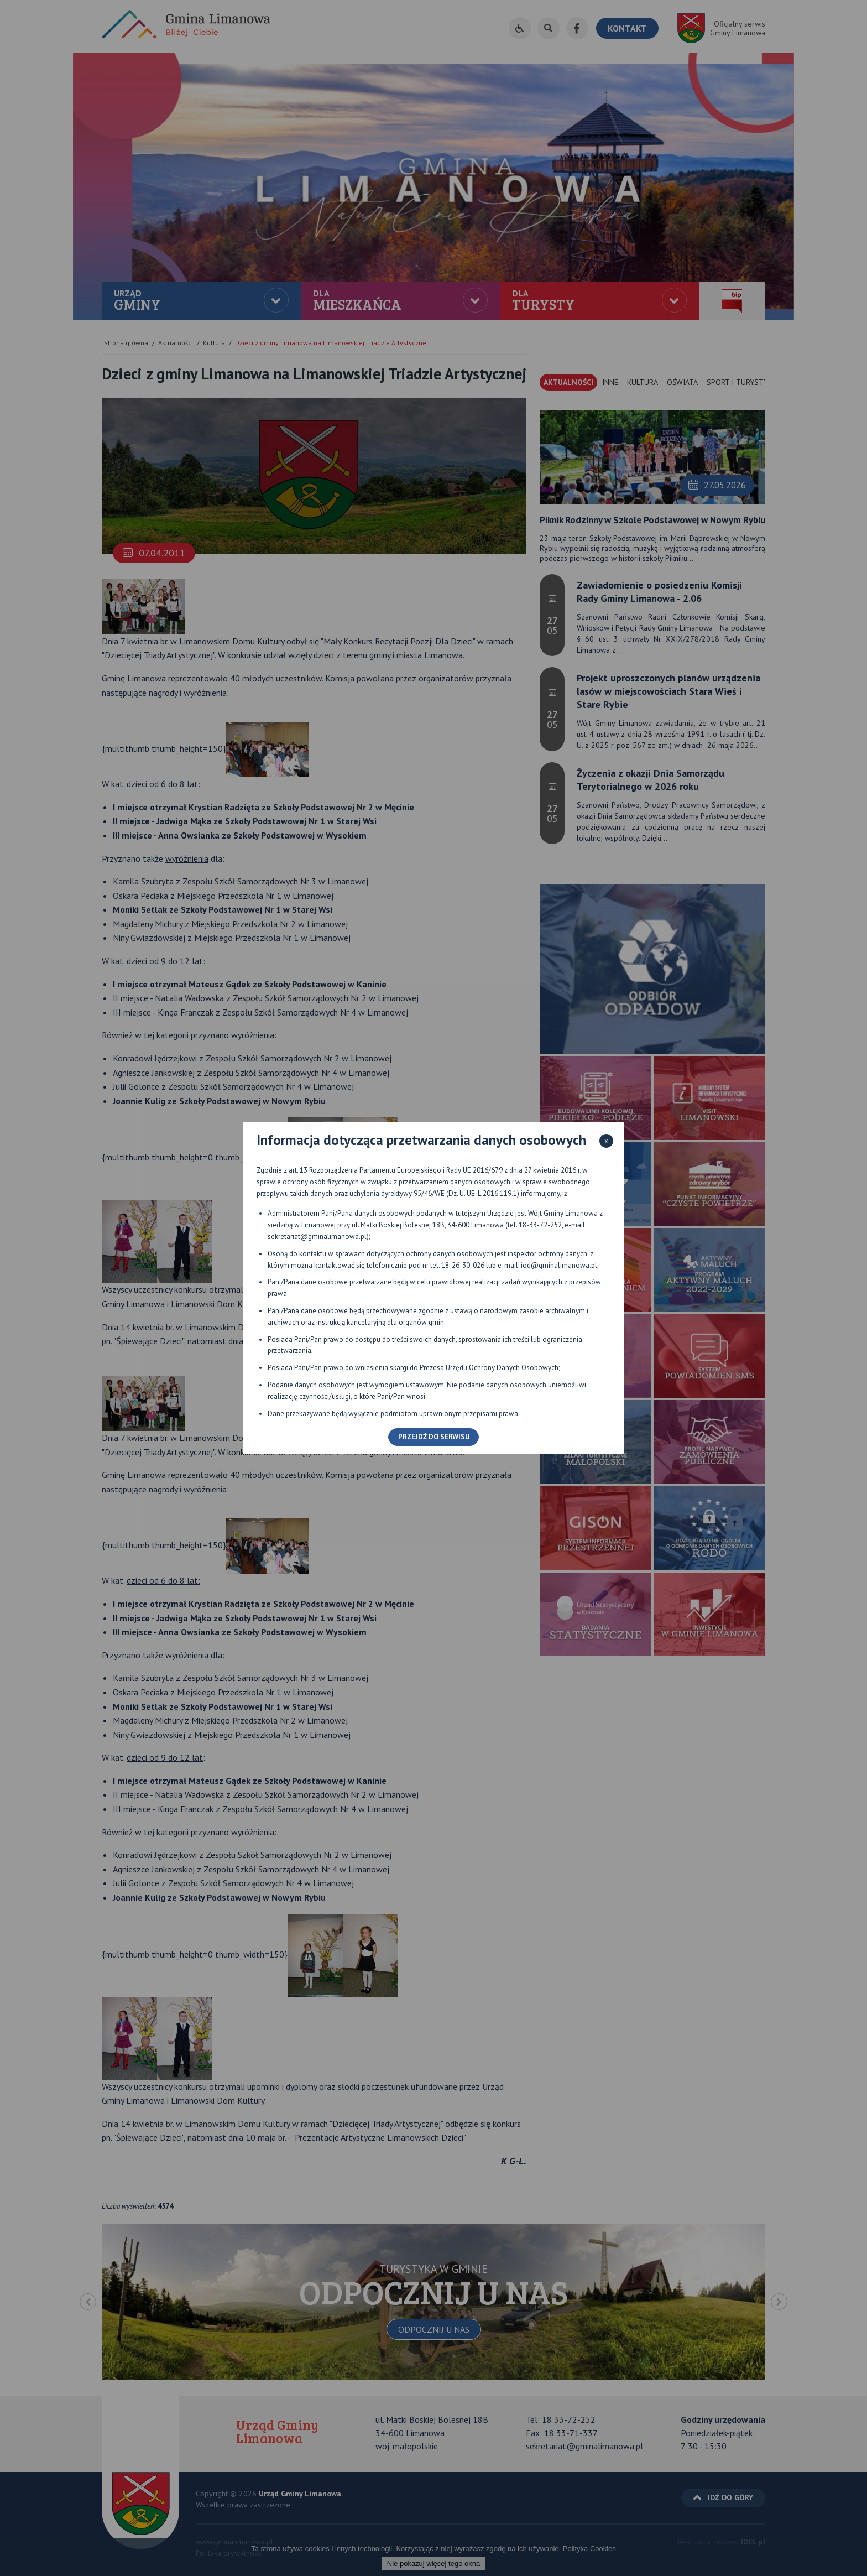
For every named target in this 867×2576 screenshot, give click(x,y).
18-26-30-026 (462, 1265)
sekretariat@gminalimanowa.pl (317, 1236)
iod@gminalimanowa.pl (559, 1265)
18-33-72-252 (540, 1225)
